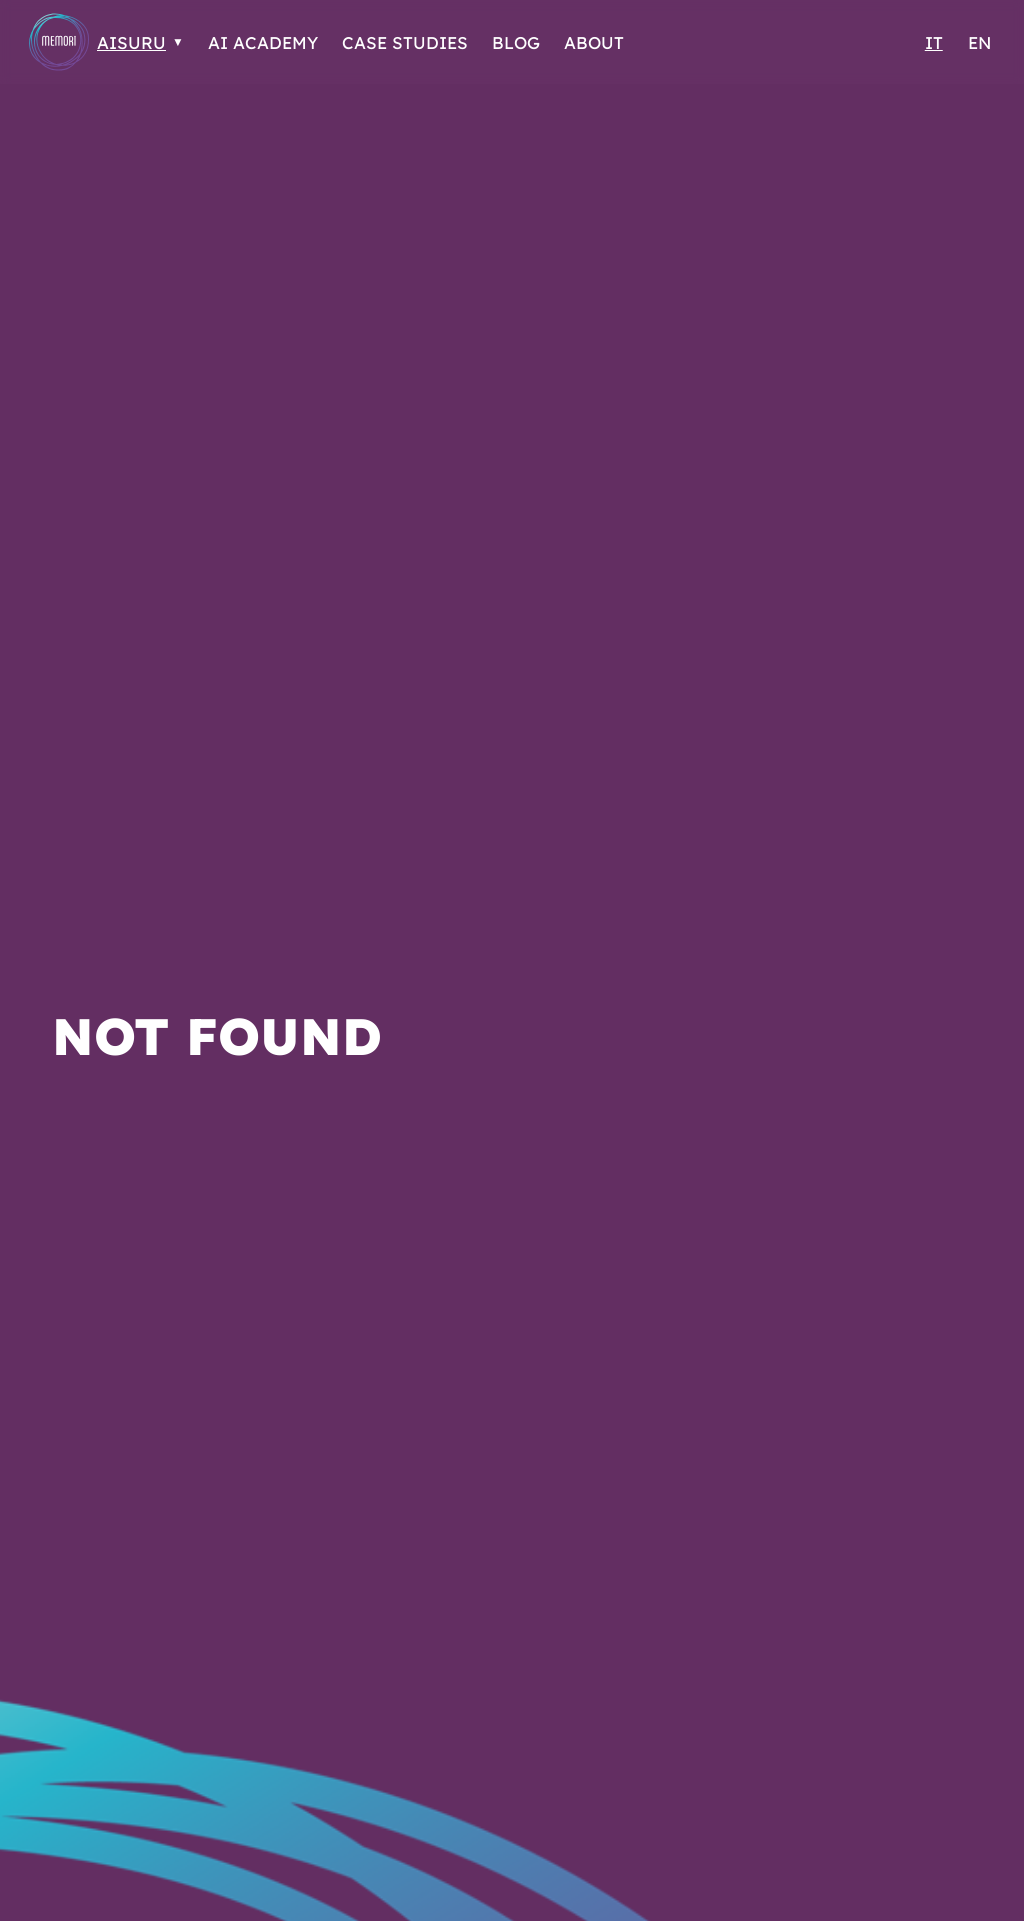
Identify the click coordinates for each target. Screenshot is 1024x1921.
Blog (516, 42)
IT (934, 42)
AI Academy (263, 42)
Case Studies (405, 42)
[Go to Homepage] (59, 42)
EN (979, 42)
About (594, 42)
